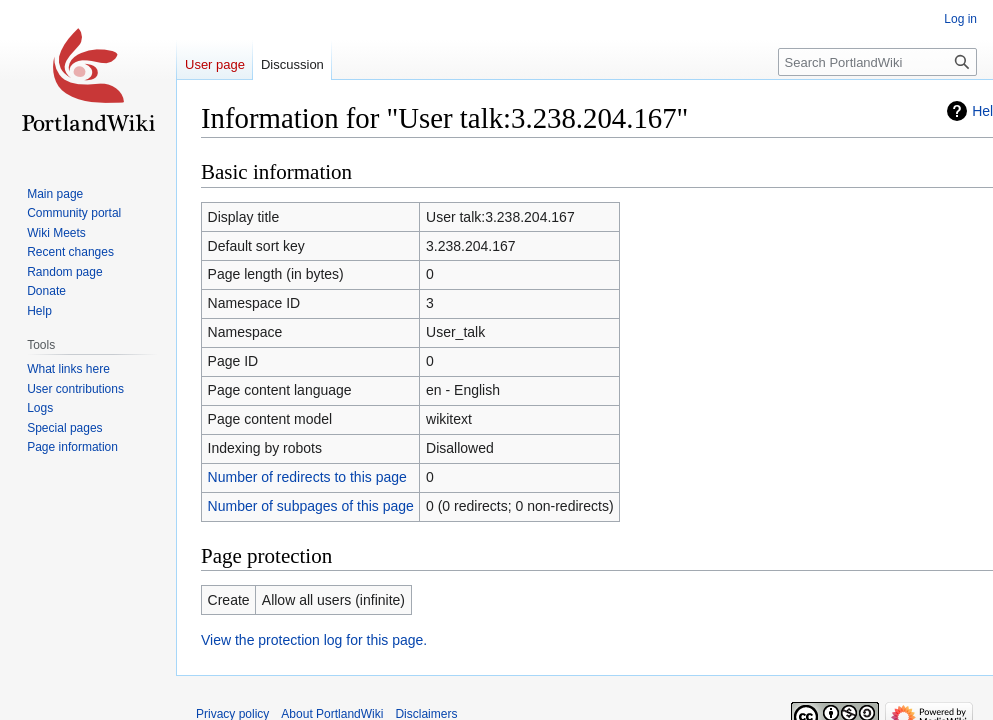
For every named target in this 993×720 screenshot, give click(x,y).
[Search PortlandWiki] (877, 62)
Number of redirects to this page (307, 477)
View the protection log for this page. (314, 640)
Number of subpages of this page (311, 506)
